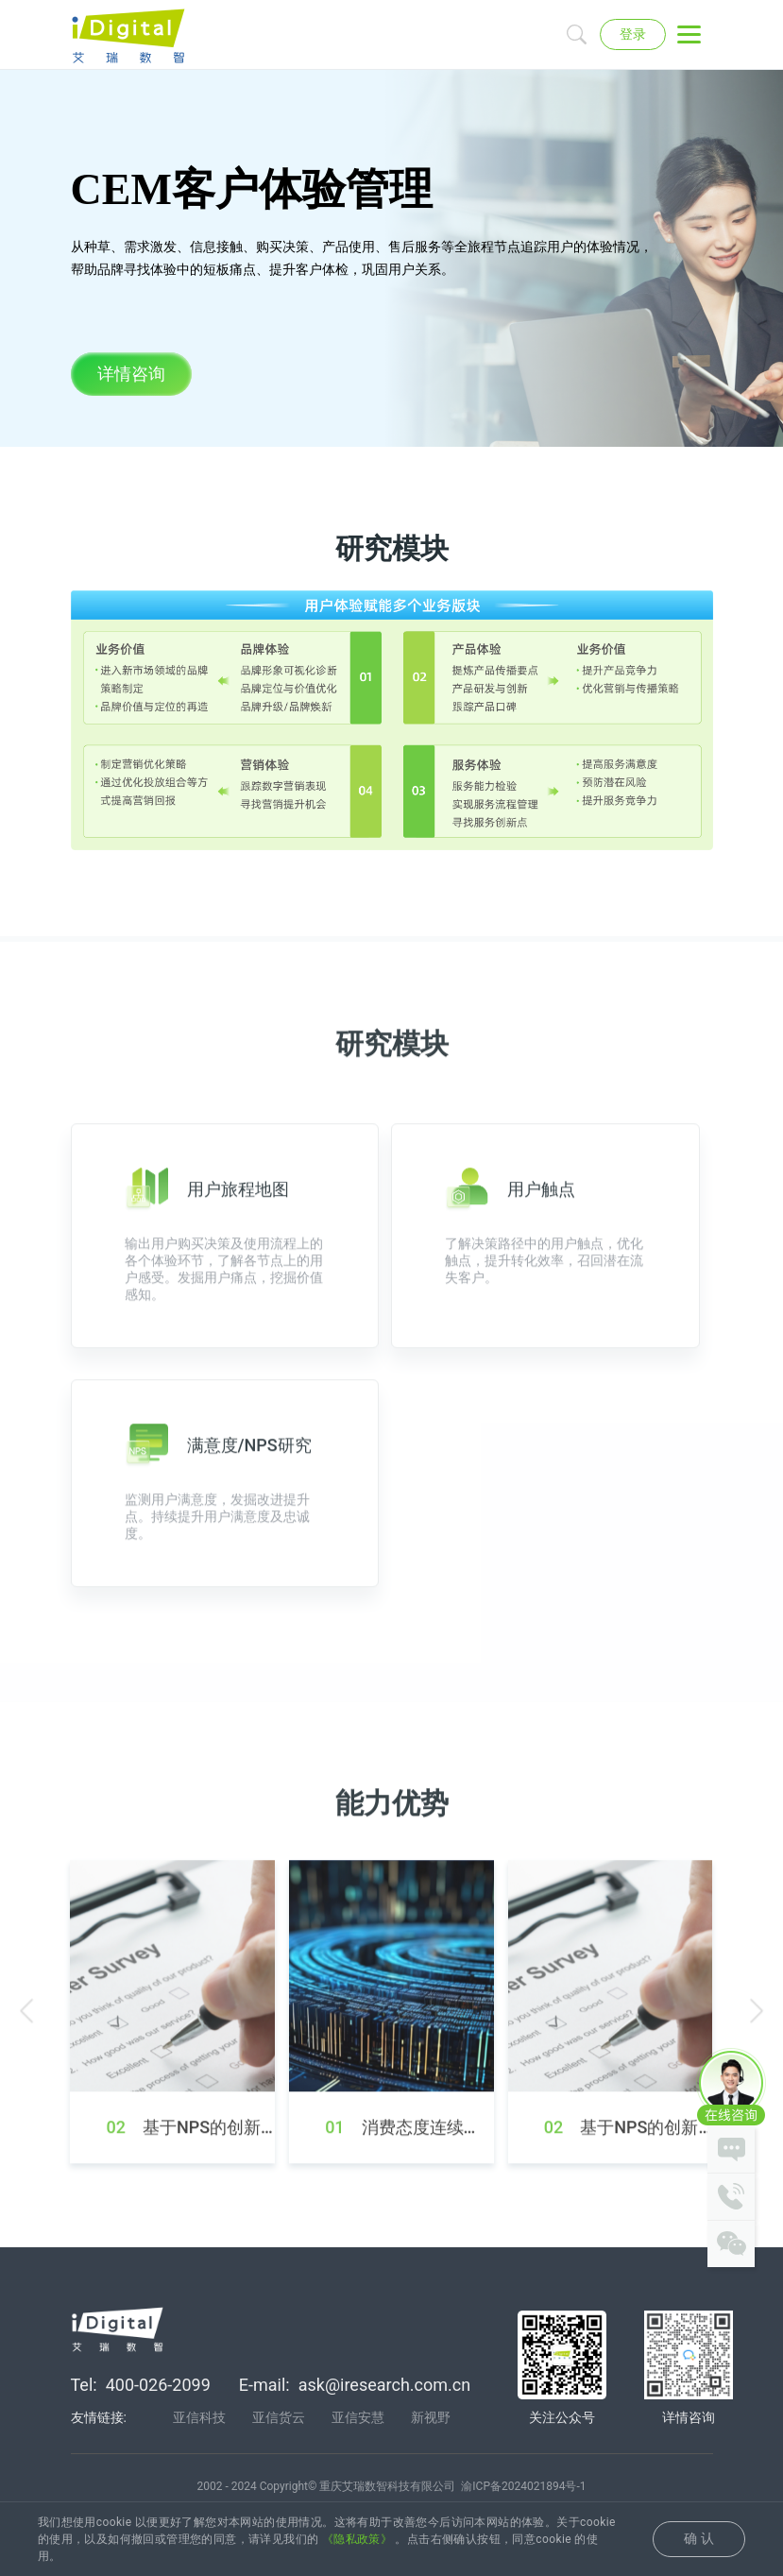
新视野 (431, 2420)
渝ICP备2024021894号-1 (523, 2489)
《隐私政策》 (357, 2539)
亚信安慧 (358, 2420)
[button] (26, 2063)
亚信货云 (278, 2420)
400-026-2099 (158, 2387)
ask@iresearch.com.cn (384, 2387)
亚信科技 (199, 2420)
